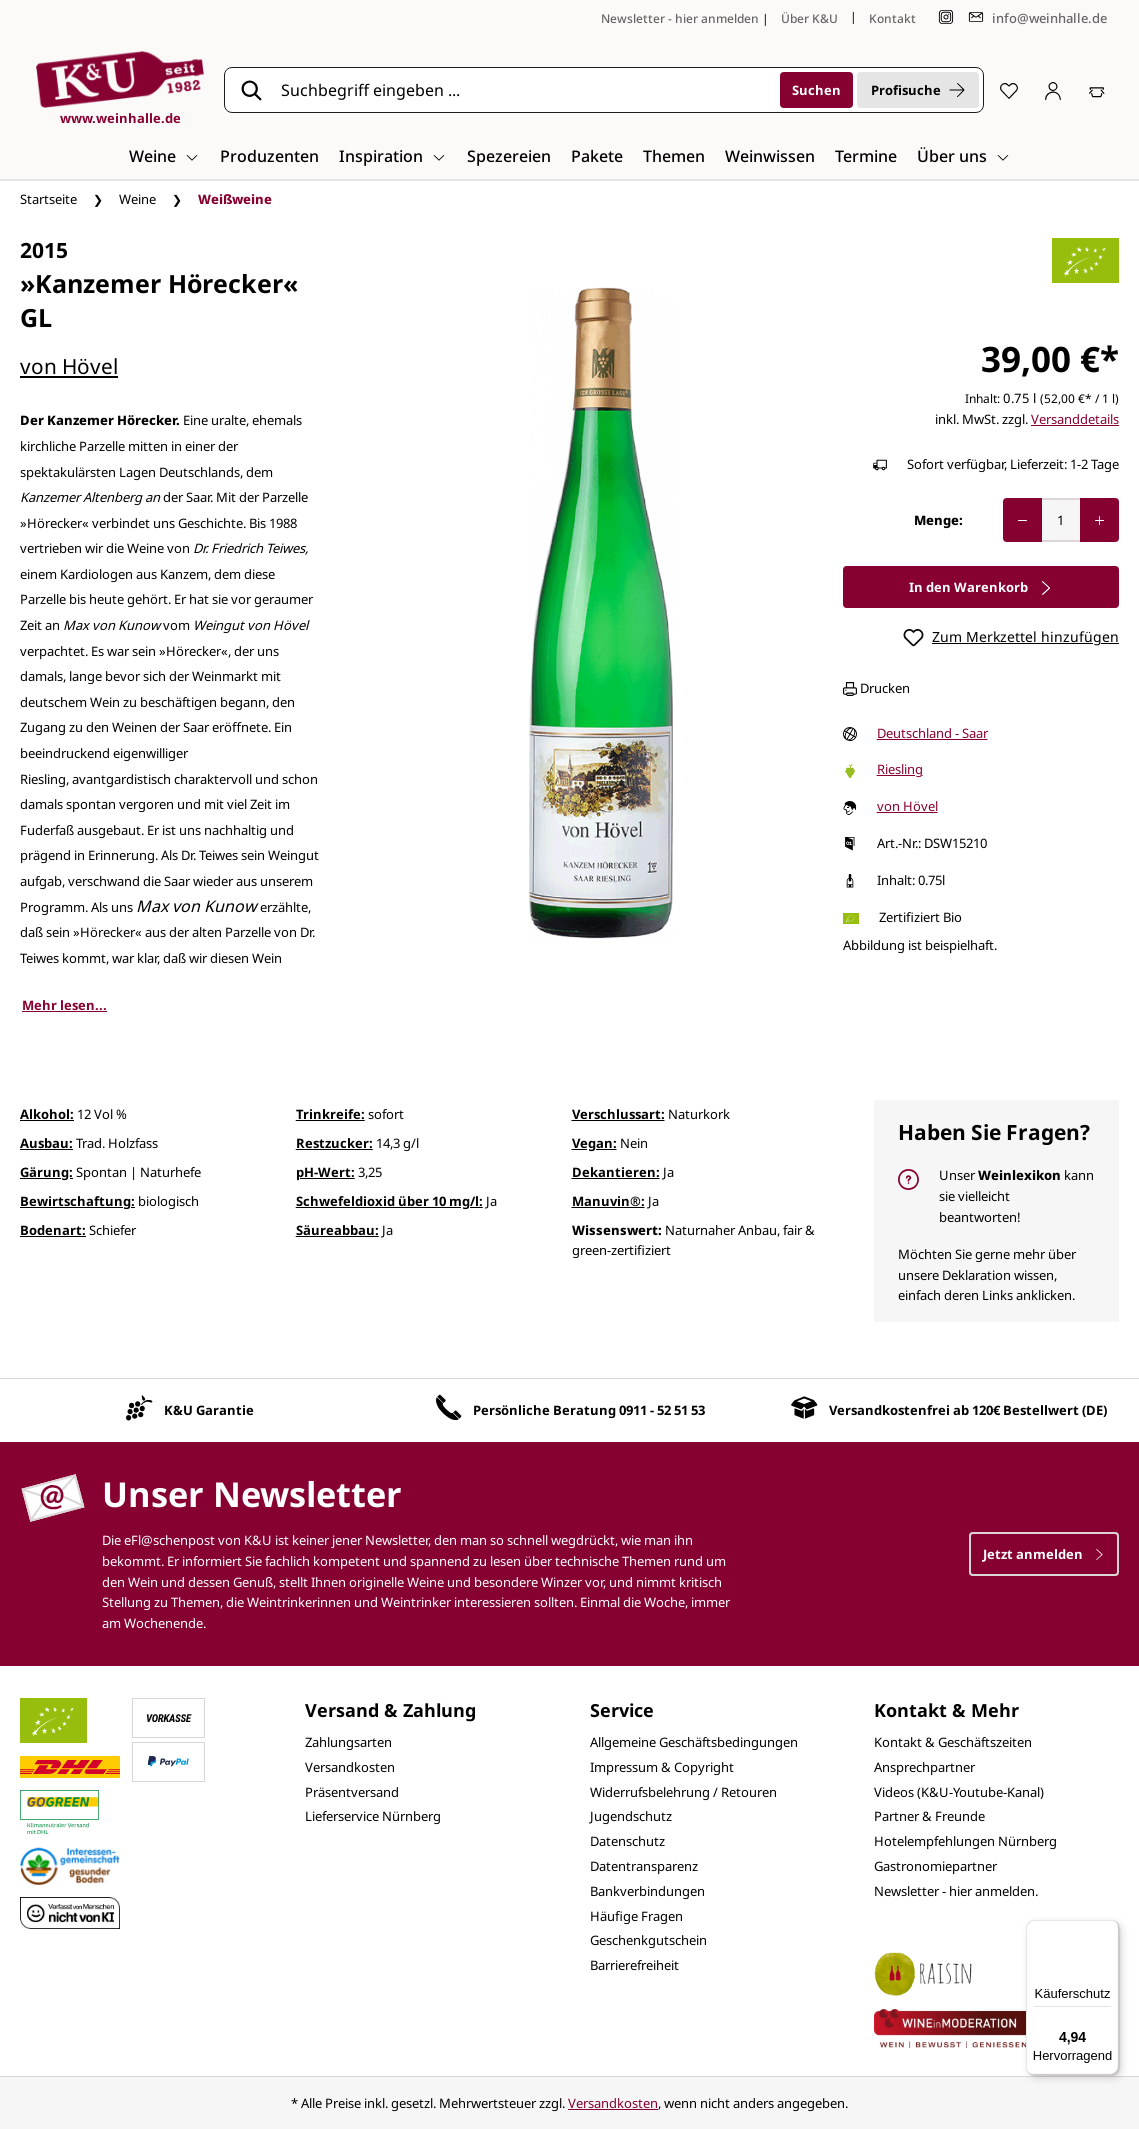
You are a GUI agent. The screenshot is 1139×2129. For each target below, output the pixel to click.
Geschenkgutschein (648, 1940)
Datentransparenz (644, 1866)
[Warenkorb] (1097, 90)
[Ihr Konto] (1053, 90)
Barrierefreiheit (634, 1965)
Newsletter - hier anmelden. (956, 1891)
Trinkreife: (330, 1114)
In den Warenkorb (981, 587)
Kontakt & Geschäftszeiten (953, 1742)
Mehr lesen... (64, 1005)
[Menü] (1107, 1932)
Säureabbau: (337, 1230)
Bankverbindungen (647, 1891)
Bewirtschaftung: (77, 1201)
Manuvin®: (608, 1201)
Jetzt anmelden (1044, 1554)
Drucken (876, 688)
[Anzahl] (1061, 520)
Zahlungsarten (348, 1742)
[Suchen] (816, 90)
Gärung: (46, 1172)
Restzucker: (334, 1143)
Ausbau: (46, 1143)
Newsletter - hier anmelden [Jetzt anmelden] (680, 18)
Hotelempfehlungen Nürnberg (965, 1841)
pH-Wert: (325, 1172)
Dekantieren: (616, 1172)
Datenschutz (627, 1841)
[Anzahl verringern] (1022, 520)
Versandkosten (350, 1767)
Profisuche (918, 90)
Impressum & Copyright (662, 1767)
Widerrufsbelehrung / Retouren (683, 1792)
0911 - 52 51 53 (662, 1410)
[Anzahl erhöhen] (1099, 520)
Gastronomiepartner (935, 1866)
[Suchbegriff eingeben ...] (524, 90)
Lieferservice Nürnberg (373, 1816)
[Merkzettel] (1009, 90)
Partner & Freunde (929, 1816)
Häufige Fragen (636, 1916)
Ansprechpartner (924, 1767)
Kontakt (892, 18)
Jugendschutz (631, 1816)
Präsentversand (352, 1792)
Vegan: (594, 1143)
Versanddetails (1075, 419)
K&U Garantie (209, 1410)
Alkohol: (47, 1114)
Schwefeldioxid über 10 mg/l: (389, 1201)
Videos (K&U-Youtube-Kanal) (959, 1792)
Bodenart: (53, 1230)
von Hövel (69, 366)
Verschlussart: (618, 1114)
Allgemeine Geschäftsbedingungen (694, 1742)
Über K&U (809, 18)
